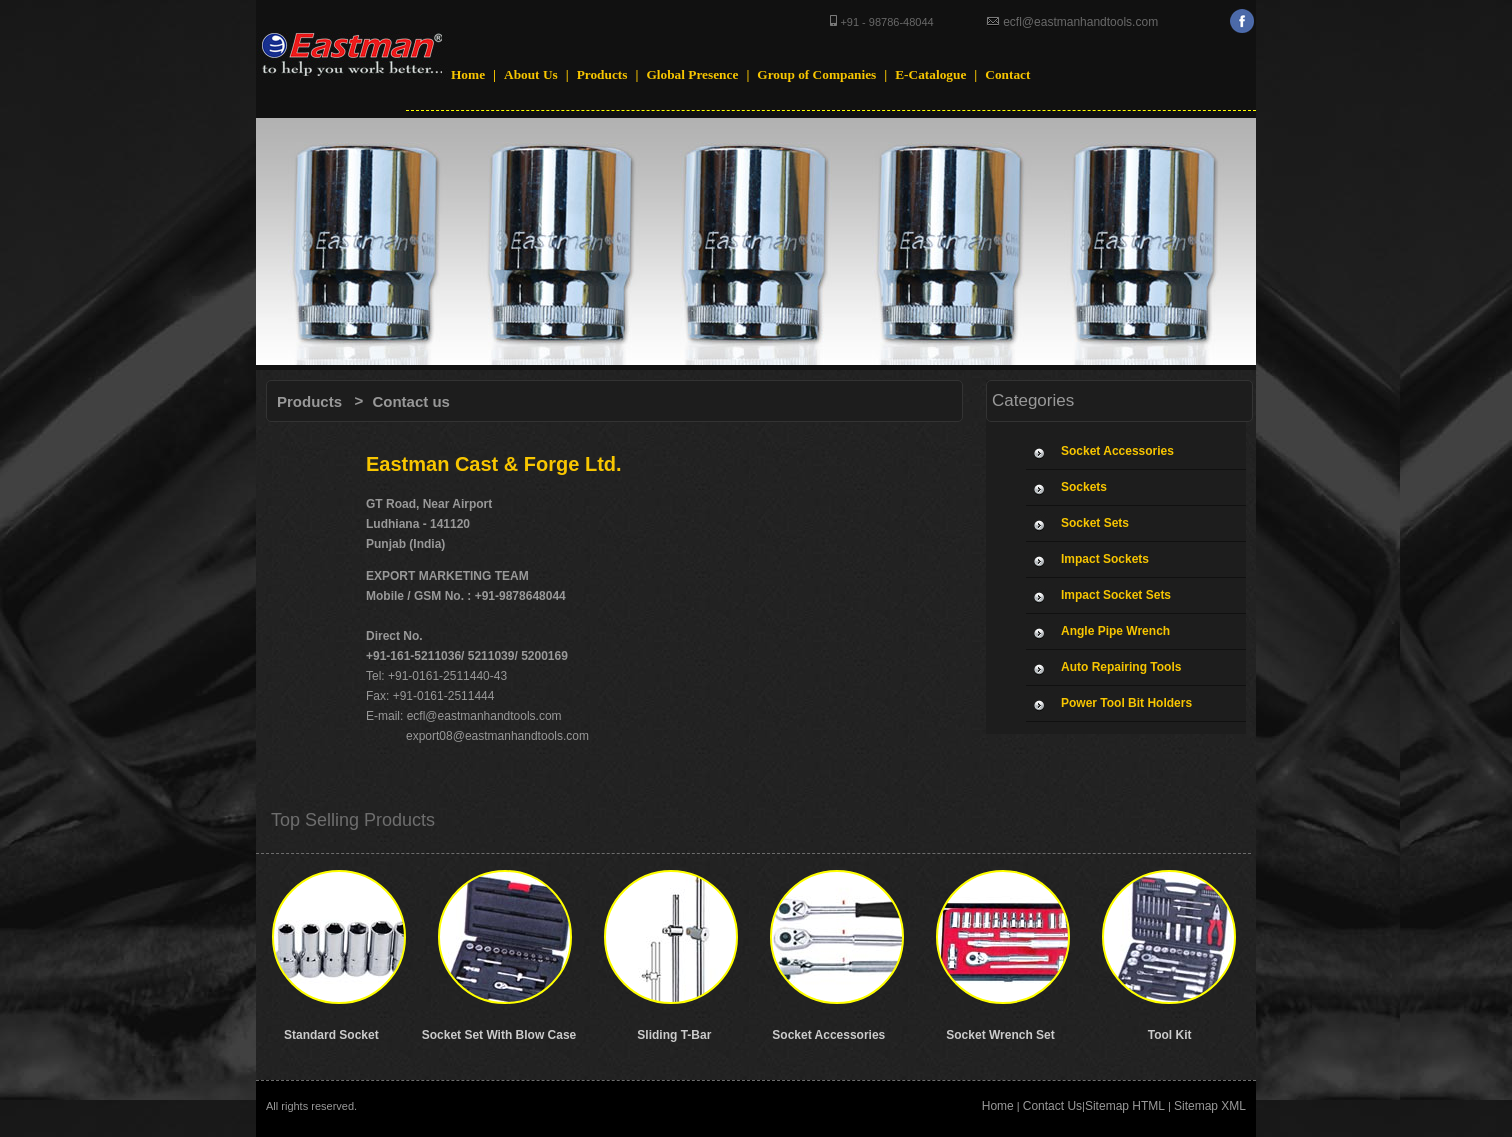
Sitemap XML (1210, 1106)
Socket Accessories (1117, 451)
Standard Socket (331, 1035)
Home (998, 1106)
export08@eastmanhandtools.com (496, 736)
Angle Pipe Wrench (1115, 631)
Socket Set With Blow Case (499, 1035)
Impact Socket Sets (1116, 595)
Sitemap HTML (1125, 1106)
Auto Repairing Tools (1121, 667)
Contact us (411, 401)
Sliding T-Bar (674, 1035)
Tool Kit (1170, 1035)
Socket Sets (1095, 523)
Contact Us (1052, 1106)
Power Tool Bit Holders (1126, 703)
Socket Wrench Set (1000, 1035)
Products (309, 401)
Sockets (1084, 487)
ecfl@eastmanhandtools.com (1079, 22)
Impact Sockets (1105, 559)
